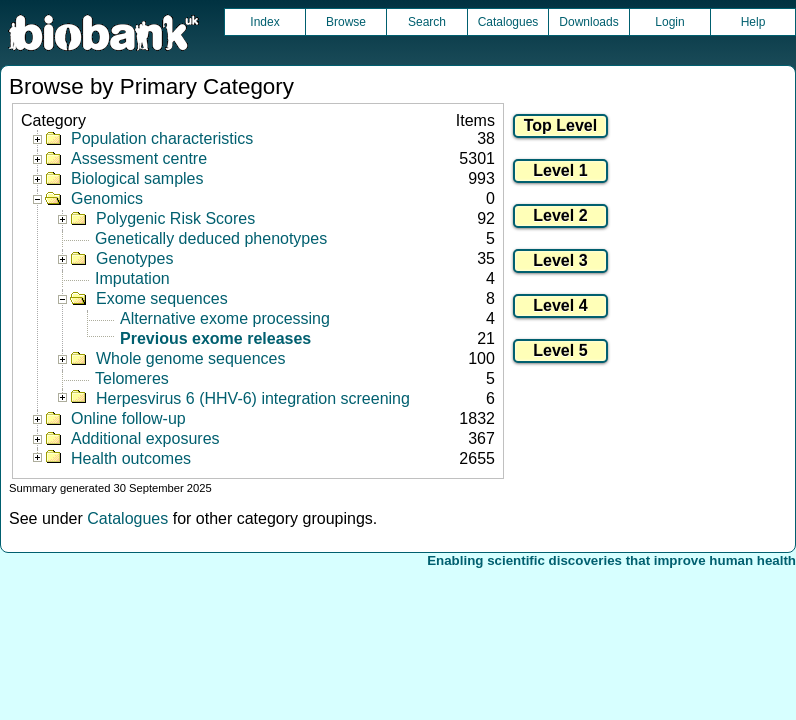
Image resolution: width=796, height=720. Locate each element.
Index (264, 22)
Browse (346, 22)
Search (427, 22)
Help (753, 22)
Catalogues (508, 22)
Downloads (588, 22)
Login (669, 22)
